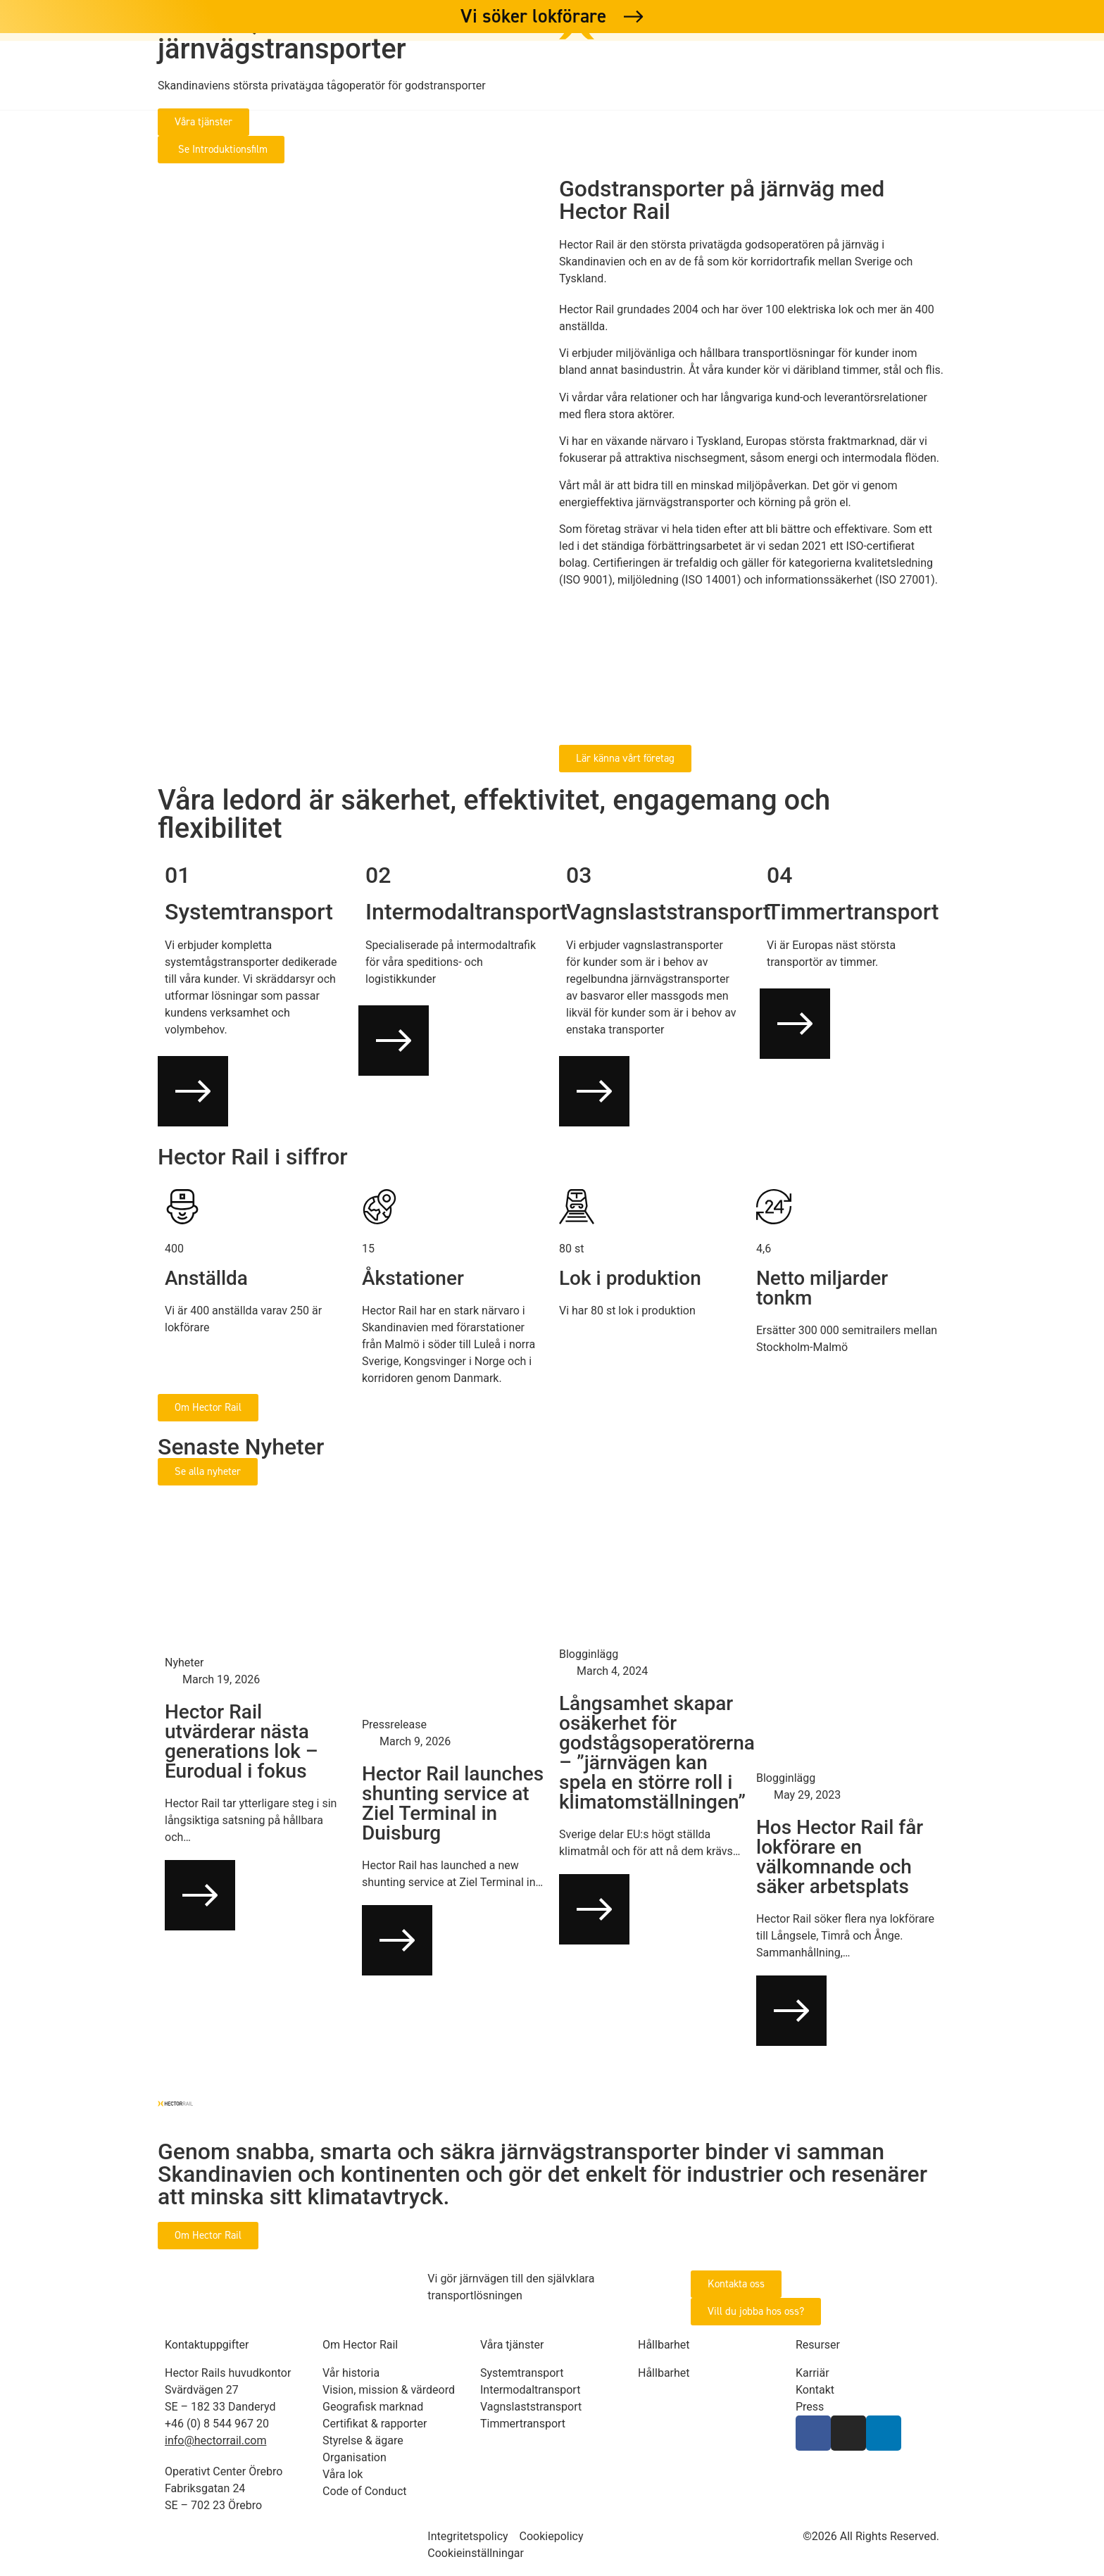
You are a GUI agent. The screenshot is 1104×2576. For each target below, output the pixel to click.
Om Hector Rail (461, 76)
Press (857, 76)
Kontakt (785, 76)
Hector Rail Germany (979, 76)
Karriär (709, 76)
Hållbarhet (602, 76)
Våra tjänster (309, 76)
